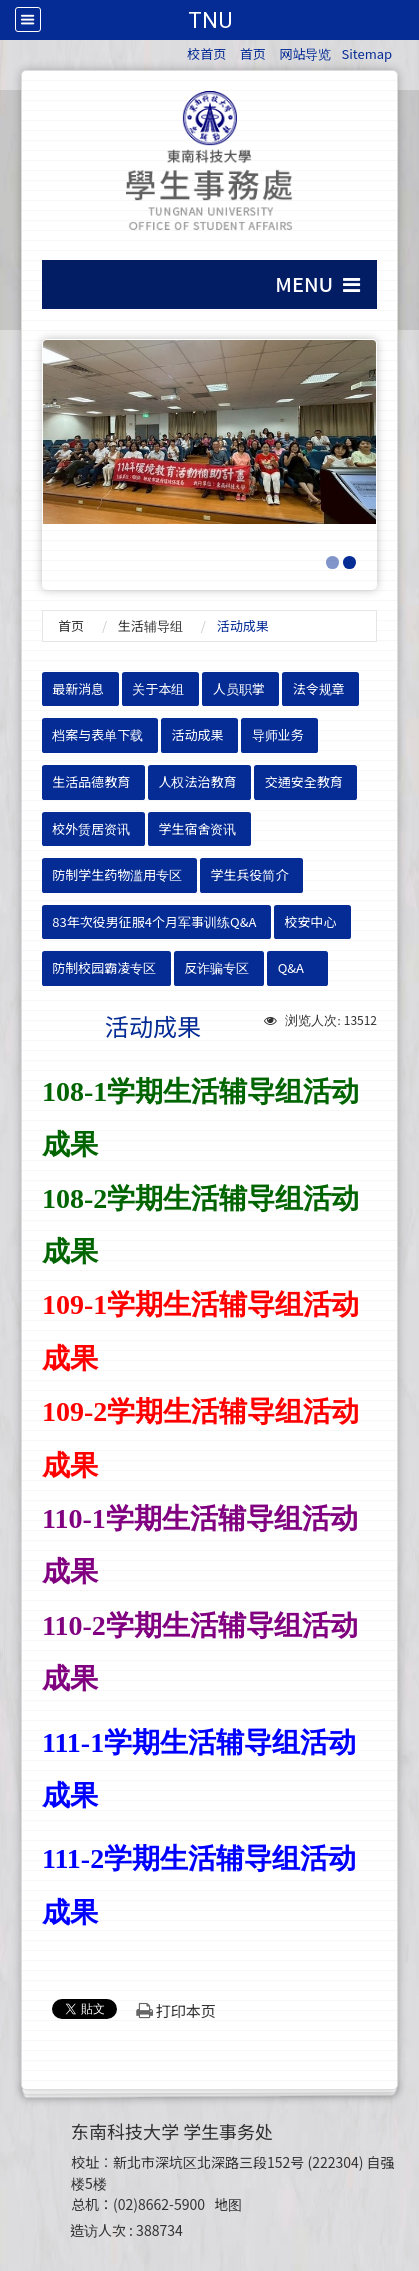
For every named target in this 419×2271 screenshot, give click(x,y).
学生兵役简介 (249, 874)
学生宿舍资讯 (197, 828)
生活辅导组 (150, 625)
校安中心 (311, 921)
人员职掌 (239, 688)
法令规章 (319, 688)
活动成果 (197, 734)
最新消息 (78, 688)
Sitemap (366, 53)
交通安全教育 (304, 781)
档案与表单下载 (97, 734)
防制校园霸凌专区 (104, 967)
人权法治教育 (197, 781)
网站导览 (305, 53)
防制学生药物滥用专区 (117, 874)
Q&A (291, 967)
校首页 (206, 53)
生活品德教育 (91, 781)
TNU (210, 20)
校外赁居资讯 (91, 828)
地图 (228, 2204)
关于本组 (158, 688)
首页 (253, 53)
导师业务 (278, 734)
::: (177, 50)
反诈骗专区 (216, 967)
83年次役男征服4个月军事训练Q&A (154, 921)
